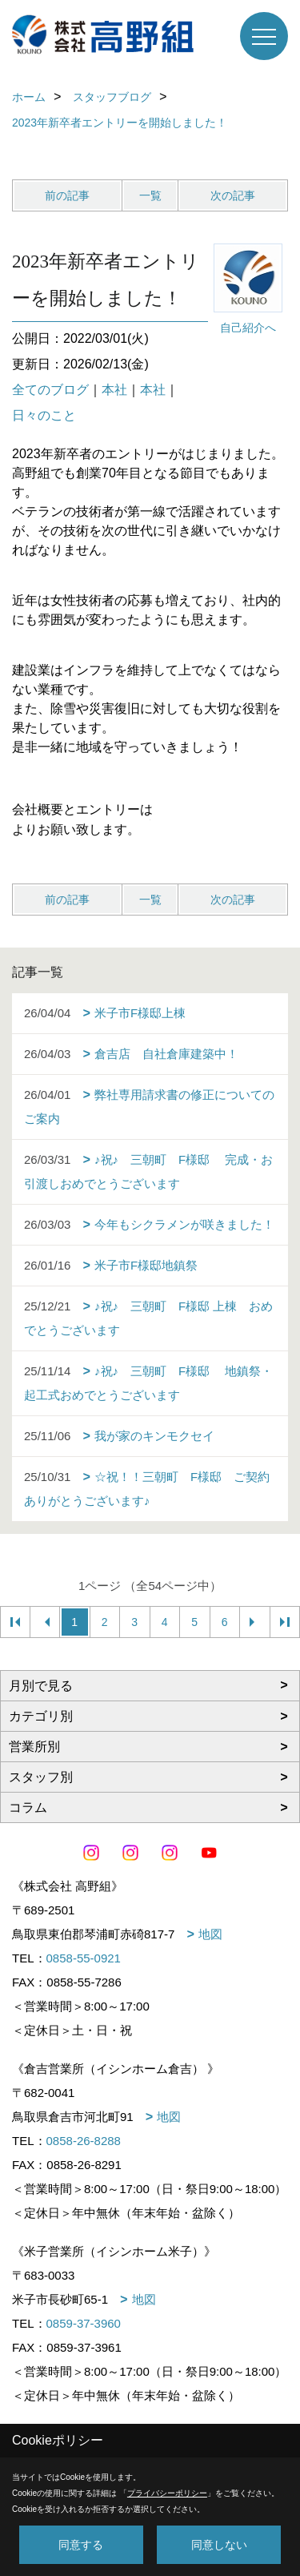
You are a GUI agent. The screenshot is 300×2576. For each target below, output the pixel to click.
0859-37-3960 (83, 2323)
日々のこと (44, 415)
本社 (114, 389)
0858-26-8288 (83, 2140)
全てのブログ (50, 389)
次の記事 (232, 195)
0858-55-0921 (83, 1958)
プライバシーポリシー (167, 2493)
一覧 (150, 195)
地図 (210, 1934)
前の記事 (67, 195)
